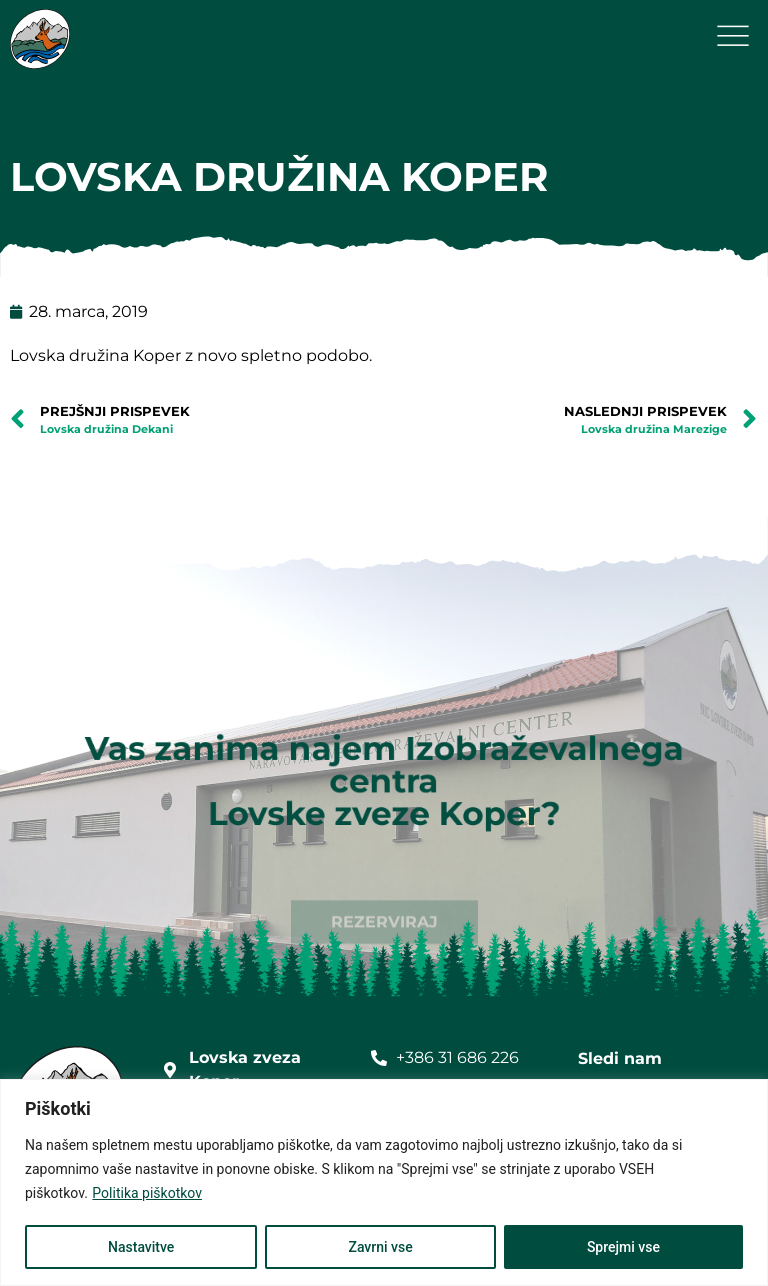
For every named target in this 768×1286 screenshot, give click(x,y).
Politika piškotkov (147, 1193)
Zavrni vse (380, 1247)
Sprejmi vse (623, 1247)
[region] (384, 1182)
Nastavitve (141, 1247)
